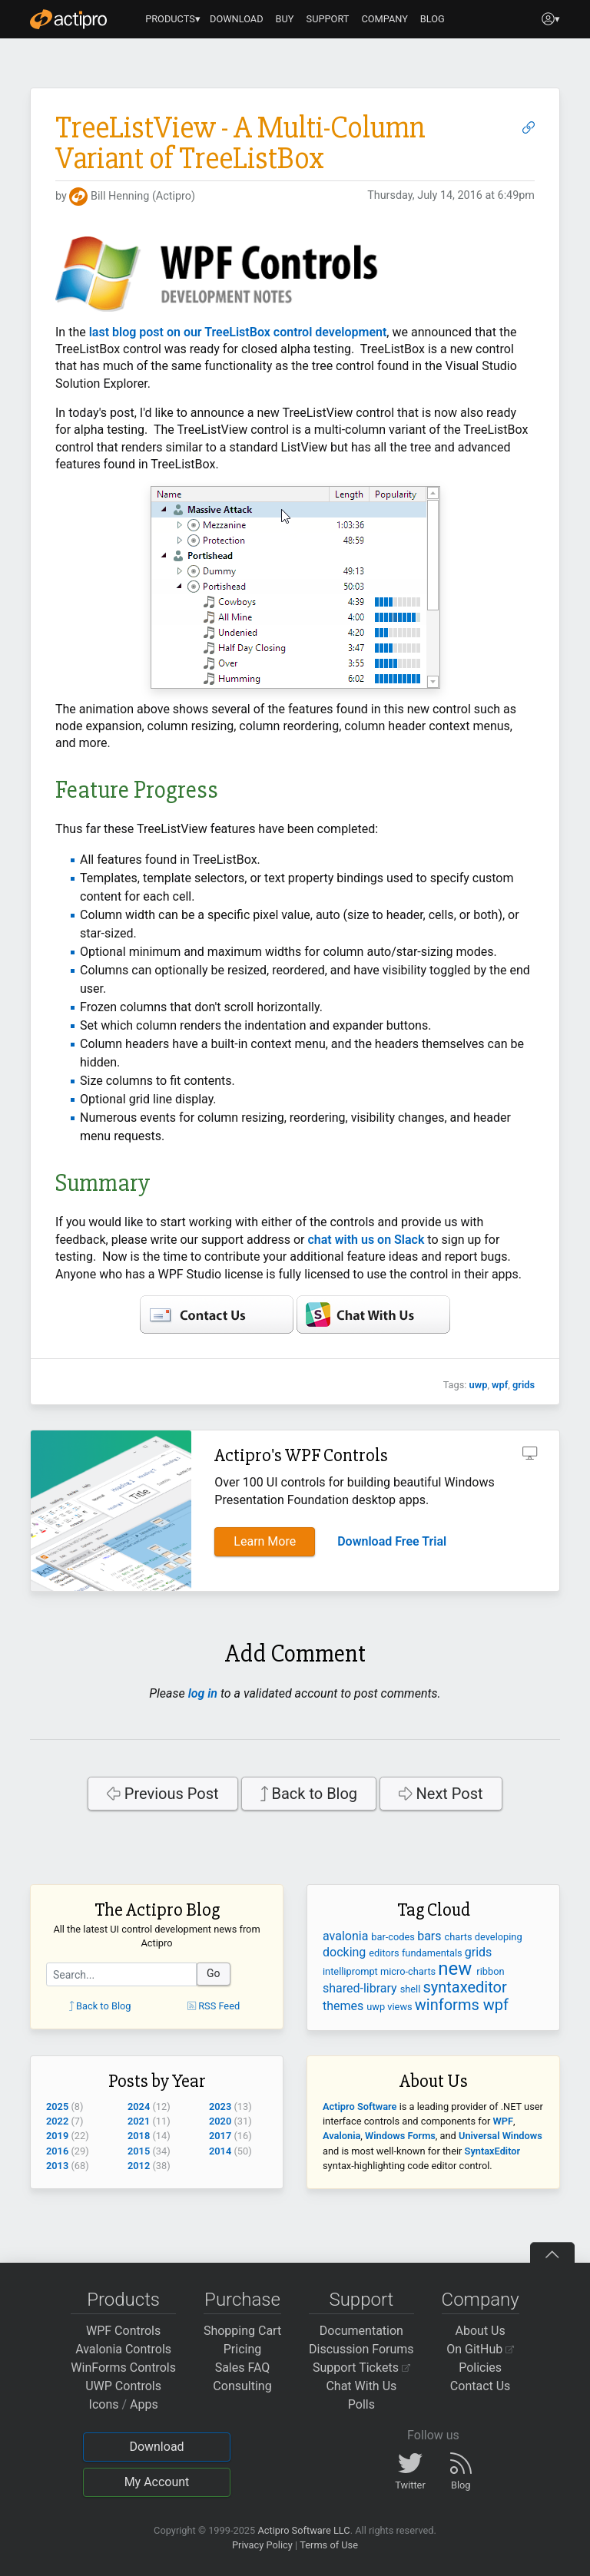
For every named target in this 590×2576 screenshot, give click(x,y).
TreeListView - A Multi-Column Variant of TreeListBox (240, 143)
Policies (480, 2367)
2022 (57, 2121)
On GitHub (480, 2349)
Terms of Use (329, 2545)
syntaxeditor (465, 1987)
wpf (500, 1385)
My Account (157, 2482)
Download (156, 2446)
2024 (139, 2106)
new (457, 1968)
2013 (57, 2165)
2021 (139, 2121)
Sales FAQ (242, 2367)
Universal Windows (500, 2135)
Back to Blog (309, 1793)
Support (361, 2299)
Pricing (243, 2349)
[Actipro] (68, 19)
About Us (480, 2330)
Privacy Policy (262, 2545)
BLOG (432, 19)
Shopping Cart (242, 2330)
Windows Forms (400, 2135)
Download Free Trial (391, 1541)
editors (385, 1953)
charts (460, 1937)
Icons (104, 2404)
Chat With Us (361, 2386)
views (401, 2006)
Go (213, 1973)
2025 (57, 2106)
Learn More (265, 1541)
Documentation (361, 2330)
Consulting (242, 2386)
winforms (449, 2005)
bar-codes (394, 1937)
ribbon (490, 1971)
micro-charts (409, 1971)
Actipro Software (359, 2106)
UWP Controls (123, 2386)
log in (202, 1693)
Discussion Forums (361, 2349)
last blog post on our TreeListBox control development (238, 332)
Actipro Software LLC (303, 2530)
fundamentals (433, 1953)
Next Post (441, 1793)
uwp (478, 1385)
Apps (144, 2404)
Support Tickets (361, 2367)
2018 (139, 2135)
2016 (57, 2151)
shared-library (361, 1988)
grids (523, 1385)
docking (346, 1952)
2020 (220, 2121)
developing (498, 1937)
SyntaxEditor (493, 2151)
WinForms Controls (123, 2367)
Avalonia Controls (123, 2349)
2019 (57, 2135)
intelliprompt (351, 1971)
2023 (220, 2106)
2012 (139, 2165)
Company (480, 2299)
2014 (220, 2151)
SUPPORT (328, 19)
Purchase (242, 2299)
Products (123, 2299)
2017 (220, 2135)
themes (344, 2006)
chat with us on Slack (365, 1239)
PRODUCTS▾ (173, 19)
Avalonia (341, 2135)
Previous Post (162, 1793)
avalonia (347, 1936)
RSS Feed (213, 2006)
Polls (361, 2404)
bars (430, 1936)
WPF (503, 2121)
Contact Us (480, 2386)
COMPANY (384, 19)
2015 (139, 2151)
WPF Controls (123, 2330)
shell (411, 1989)
